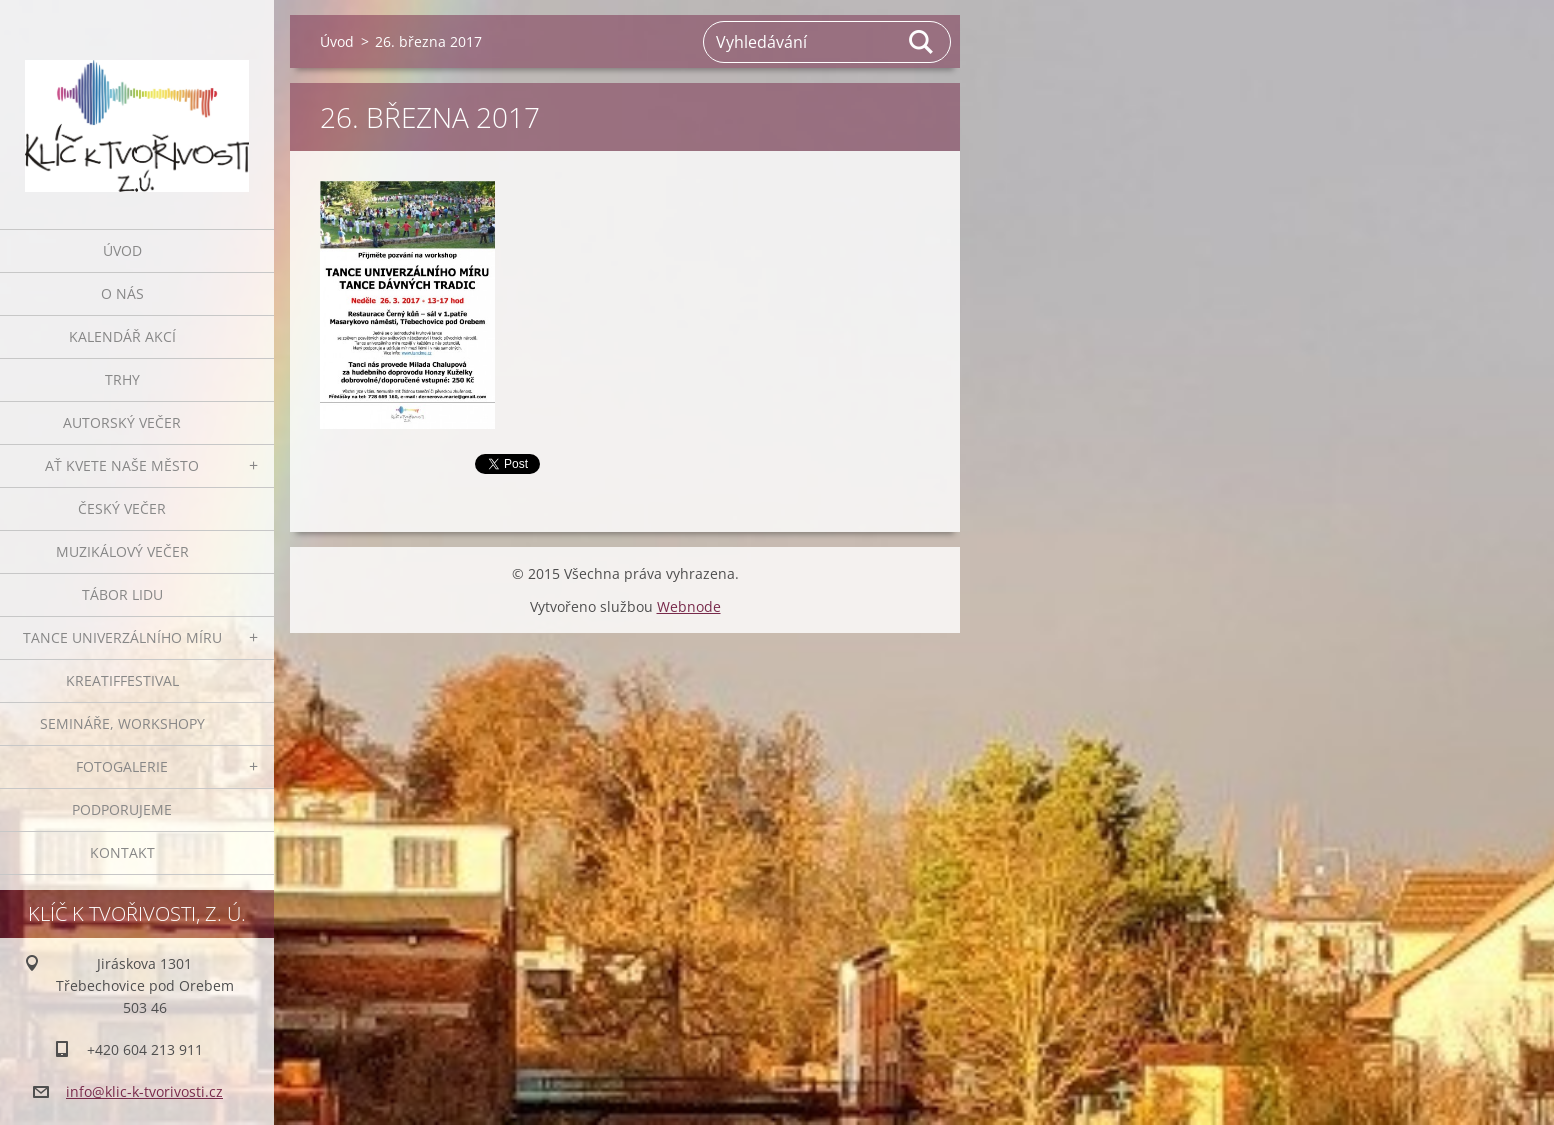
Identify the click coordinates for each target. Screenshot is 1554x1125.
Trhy (122, 379)
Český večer (122, 508)
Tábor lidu (122, 594)
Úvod (122, 250)
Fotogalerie (122, 766)
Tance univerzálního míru (122, 637)
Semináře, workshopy (122, 723)
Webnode (689, 606)
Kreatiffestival (122, 680)
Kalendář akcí (122, 336)
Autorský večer (122, 422)
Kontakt (122, 852)
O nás (122, 293)
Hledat (922, 42)
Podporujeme (122, 809)
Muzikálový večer (122, 551)
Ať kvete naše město (122, 465)
